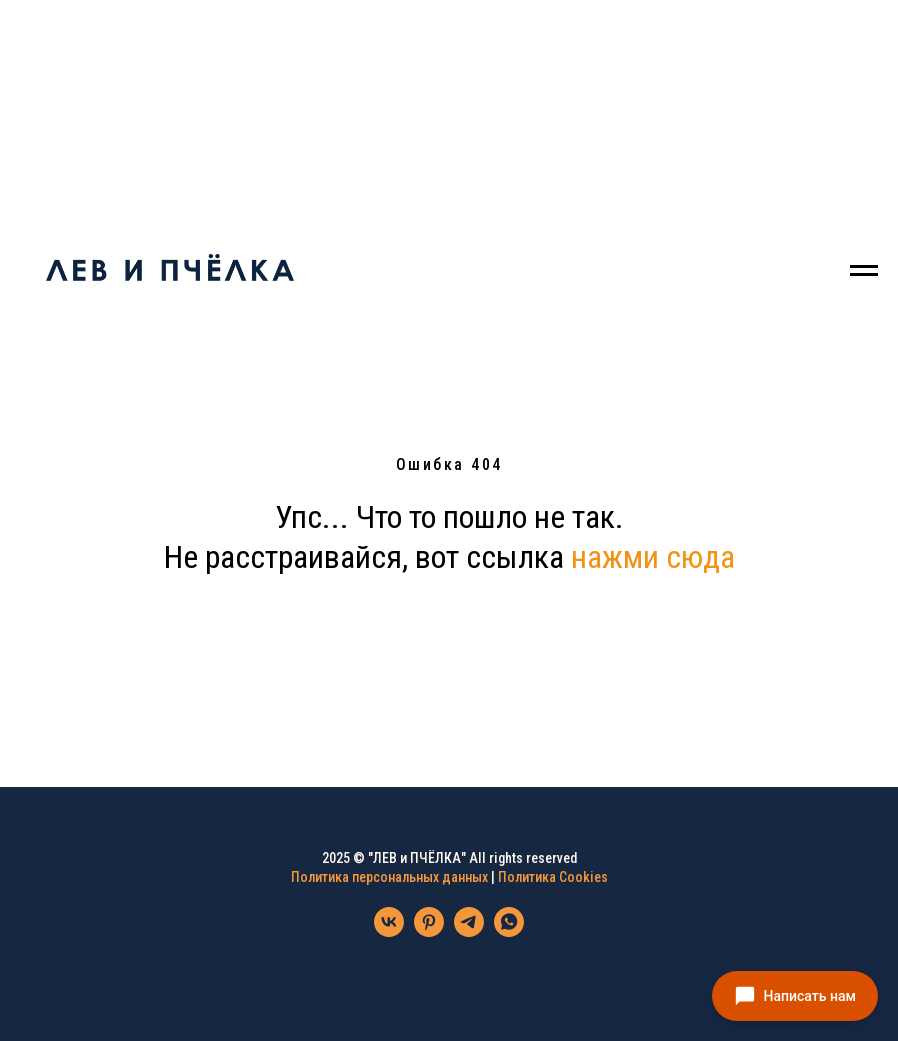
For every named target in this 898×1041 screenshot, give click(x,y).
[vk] (389, 931)
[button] (795, 996)
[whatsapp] (509, 931)
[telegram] (469, 931)
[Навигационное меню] (864, 271)
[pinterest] (429, 931)
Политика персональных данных (389, 877)
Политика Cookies (553, 877)
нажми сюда (653, 557)
